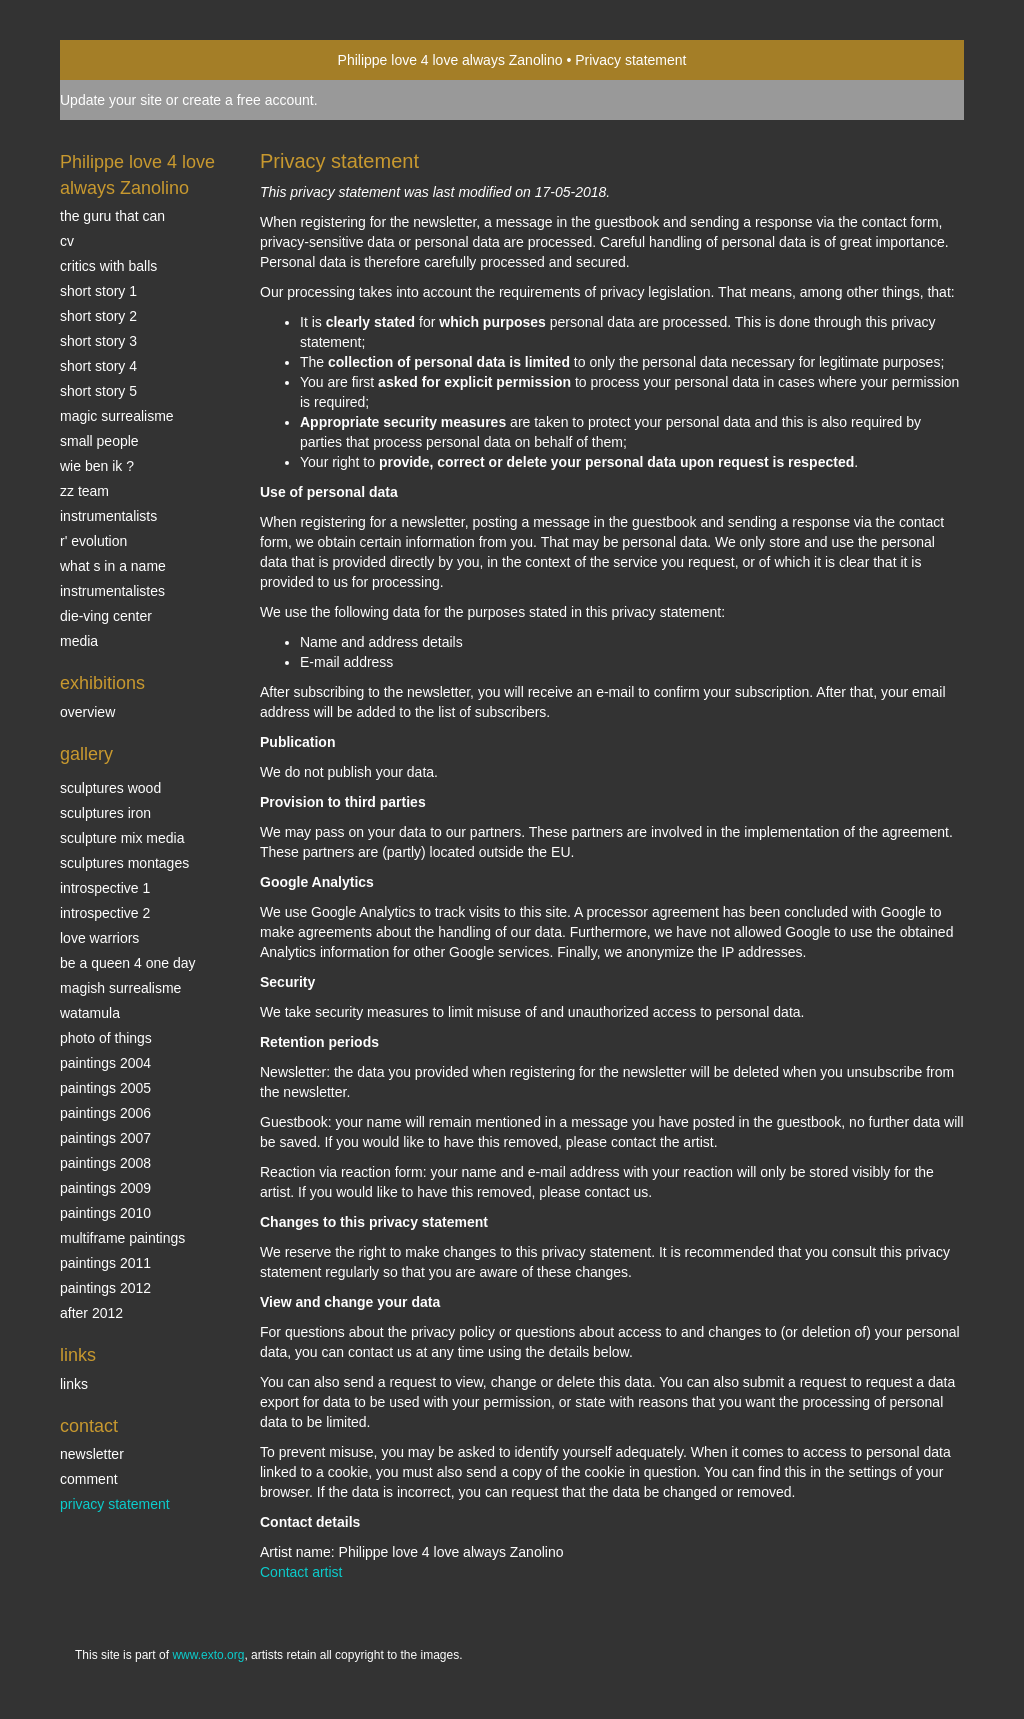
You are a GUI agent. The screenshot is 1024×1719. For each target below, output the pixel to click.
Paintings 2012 (105, 1288)
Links (78, 1355)
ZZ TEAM (84, 491)
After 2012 (91, 1313)
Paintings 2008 (105, 1163)
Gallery (86, 754)
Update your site (111, 100)
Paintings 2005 (105, 1088)
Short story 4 (98, 366)
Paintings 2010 (105, 1213)
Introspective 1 (105, 888)
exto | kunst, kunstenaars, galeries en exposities (116, 60)
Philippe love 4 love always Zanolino (450, 60)
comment (89, 1479)
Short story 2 (98, 316)
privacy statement (115, 1504)
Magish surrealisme (120, 988)
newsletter (92, 1454)
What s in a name (113, 566)
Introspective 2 (105, 913)
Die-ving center (106, 616)
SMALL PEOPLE (99, 441)
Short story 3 (98, 341)
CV (67, 241)
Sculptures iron (105, 813)
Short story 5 (98, 391)
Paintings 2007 (105, 1138)
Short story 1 (98, 291)
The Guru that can (112, 216)
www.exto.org (208, 1655)
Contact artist (301, 1572)
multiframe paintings (122, 1238)
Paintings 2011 (105, 1263)
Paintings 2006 (105, 1113)
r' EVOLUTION (93, 541)
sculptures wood (110, 788)
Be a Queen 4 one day (127, 963)
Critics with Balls (108, 266)
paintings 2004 (105, 1063)
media (79, 641)
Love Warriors (99, 938)
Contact (89, 1426)
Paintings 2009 (105, 1188)
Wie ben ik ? (97, 466)
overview (87, 712)
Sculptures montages (124, 863)
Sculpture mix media (122, 838)
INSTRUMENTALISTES (112, 591)
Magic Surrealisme (117, 416)
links (74, 1384)
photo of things (106, 1038)
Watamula (90, 1013)
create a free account (248, 100)
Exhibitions (102, 683)
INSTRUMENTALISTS (108, 516)
